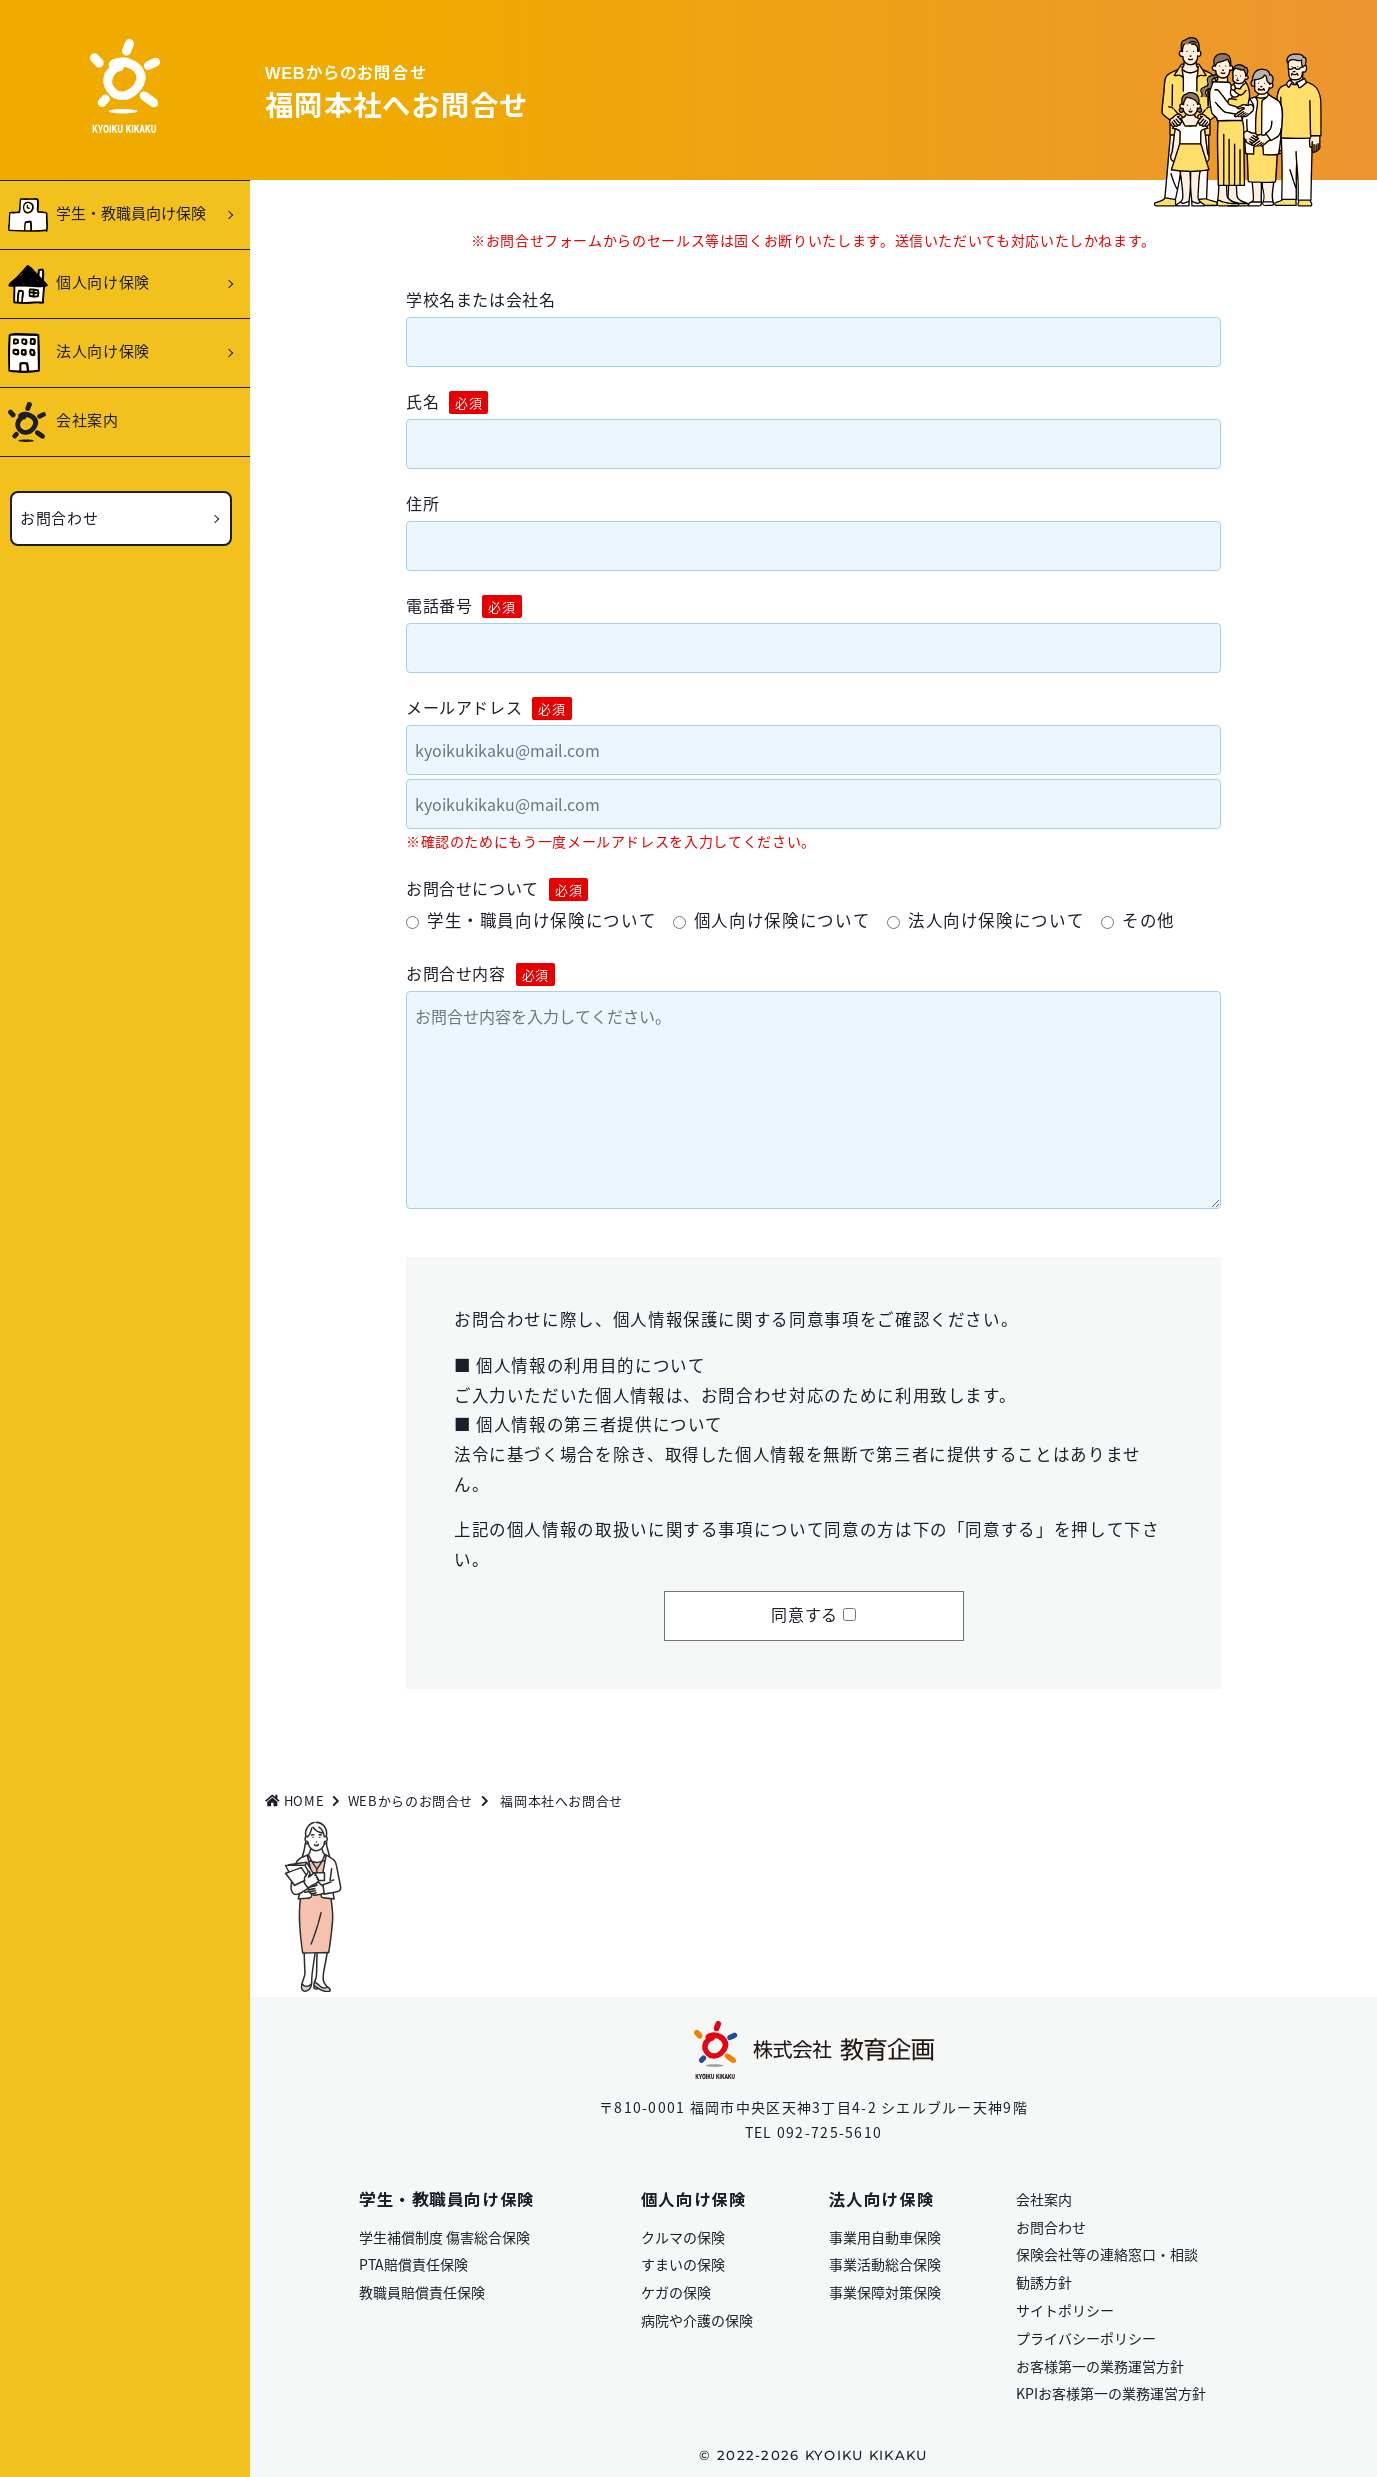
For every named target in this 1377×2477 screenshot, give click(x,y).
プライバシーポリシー (1086, 2338)
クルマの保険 (683, 2237)
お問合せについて (497, 888)
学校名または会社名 (481, 299)
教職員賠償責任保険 (422, 2292)
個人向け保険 (103, 281)
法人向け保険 (103, 350)
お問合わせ (59, 517)
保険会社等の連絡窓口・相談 (1107, 2254)
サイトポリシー (1065, 2310)
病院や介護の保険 (697, 2320)
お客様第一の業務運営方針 (1100, 2366)
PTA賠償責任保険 (413, 2264)
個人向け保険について (782, 920)
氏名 (447, 401)
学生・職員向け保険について (541, 920)
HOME (294, 1800)
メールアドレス (489, 707)
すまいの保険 (683, 2264)
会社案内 (87, 419)
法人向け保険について (996, 920)
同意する (804, 1614)
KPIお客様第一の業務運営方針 (1111, 2393)
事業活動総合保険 (885, 2264)
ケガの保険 (676, 2292)
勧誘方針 (1044, 2282)
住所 (422, 503)
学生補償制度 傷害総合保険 (444, 2237)
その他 (1148, 920)
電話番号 (464, 605)
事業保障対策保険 (885, 2292)
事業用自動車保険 (885, 2237)
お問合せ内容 (480, 973)
